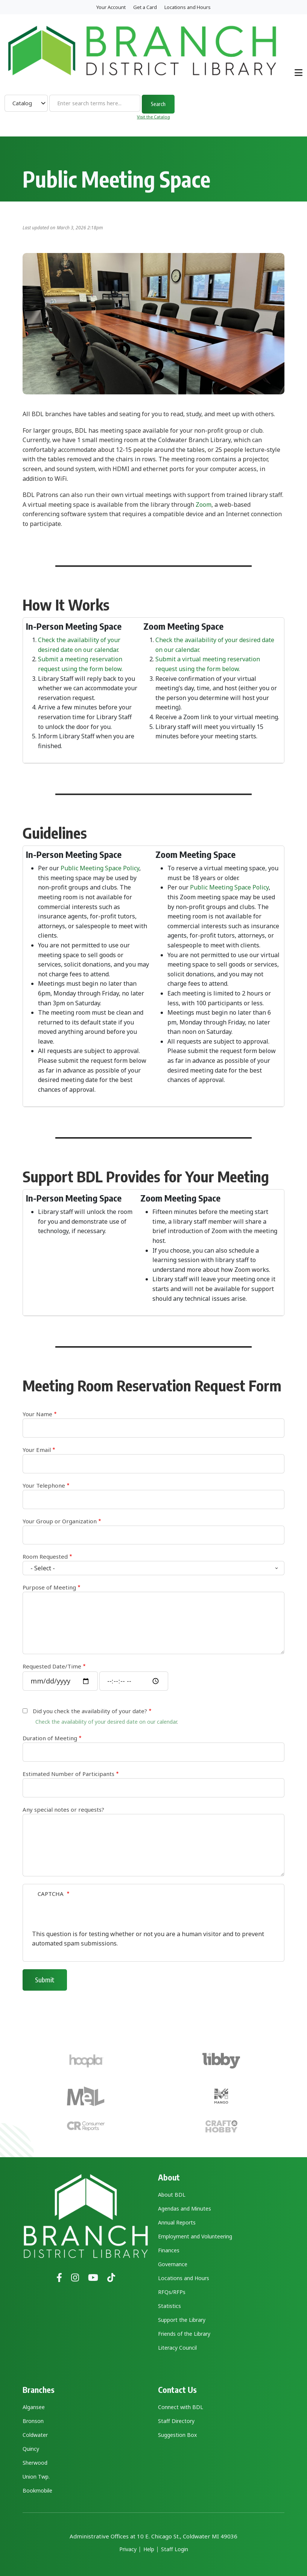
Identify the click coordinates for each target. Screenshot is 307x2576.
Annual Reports (177, 2222)
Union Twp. (36, 2476)
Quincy (31, 2448)
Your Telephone (44, 1485)
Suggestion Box (177, 2434)
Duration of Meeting (50, 1738)
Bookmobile (37, 2490)
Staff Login (174, 2549)
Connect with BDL (180, 2407)
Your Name (37, 1414)
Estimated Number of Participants (68, 1773)
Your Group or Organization (60, 1521)
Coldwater (35, 2434)
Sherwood (35, 2462)
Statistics (169, 2305)
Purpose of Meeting (49, 1587)
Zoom (203, 504)
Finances (168, 2250)
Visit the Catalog (153, 117)
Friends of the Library (184, 2333)
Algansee (34, 2407)
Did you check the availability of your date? (90, 1711)
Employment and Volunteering (195, 2236)
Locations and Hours (187, 7)
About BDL (171, 2194)
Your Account (111, 7)
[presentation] (89, 1914)
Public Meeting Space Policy (100, 868)
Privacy (128, 2549)
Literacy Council (177, 2347)
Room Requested (45, 1556)
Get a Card (145, 7)
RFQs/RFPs (171, 2292)
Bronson (33, 2420)
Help (148, 2549)
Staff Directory (176, 2420)
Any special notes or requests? (63, 1809)
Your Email (37, 1449)
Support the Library (181, 2319)
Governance (172, 2264)
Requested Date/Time (52, 1666)
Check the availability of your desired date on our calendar (106, 1721)
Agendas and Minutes (184, 2208)
